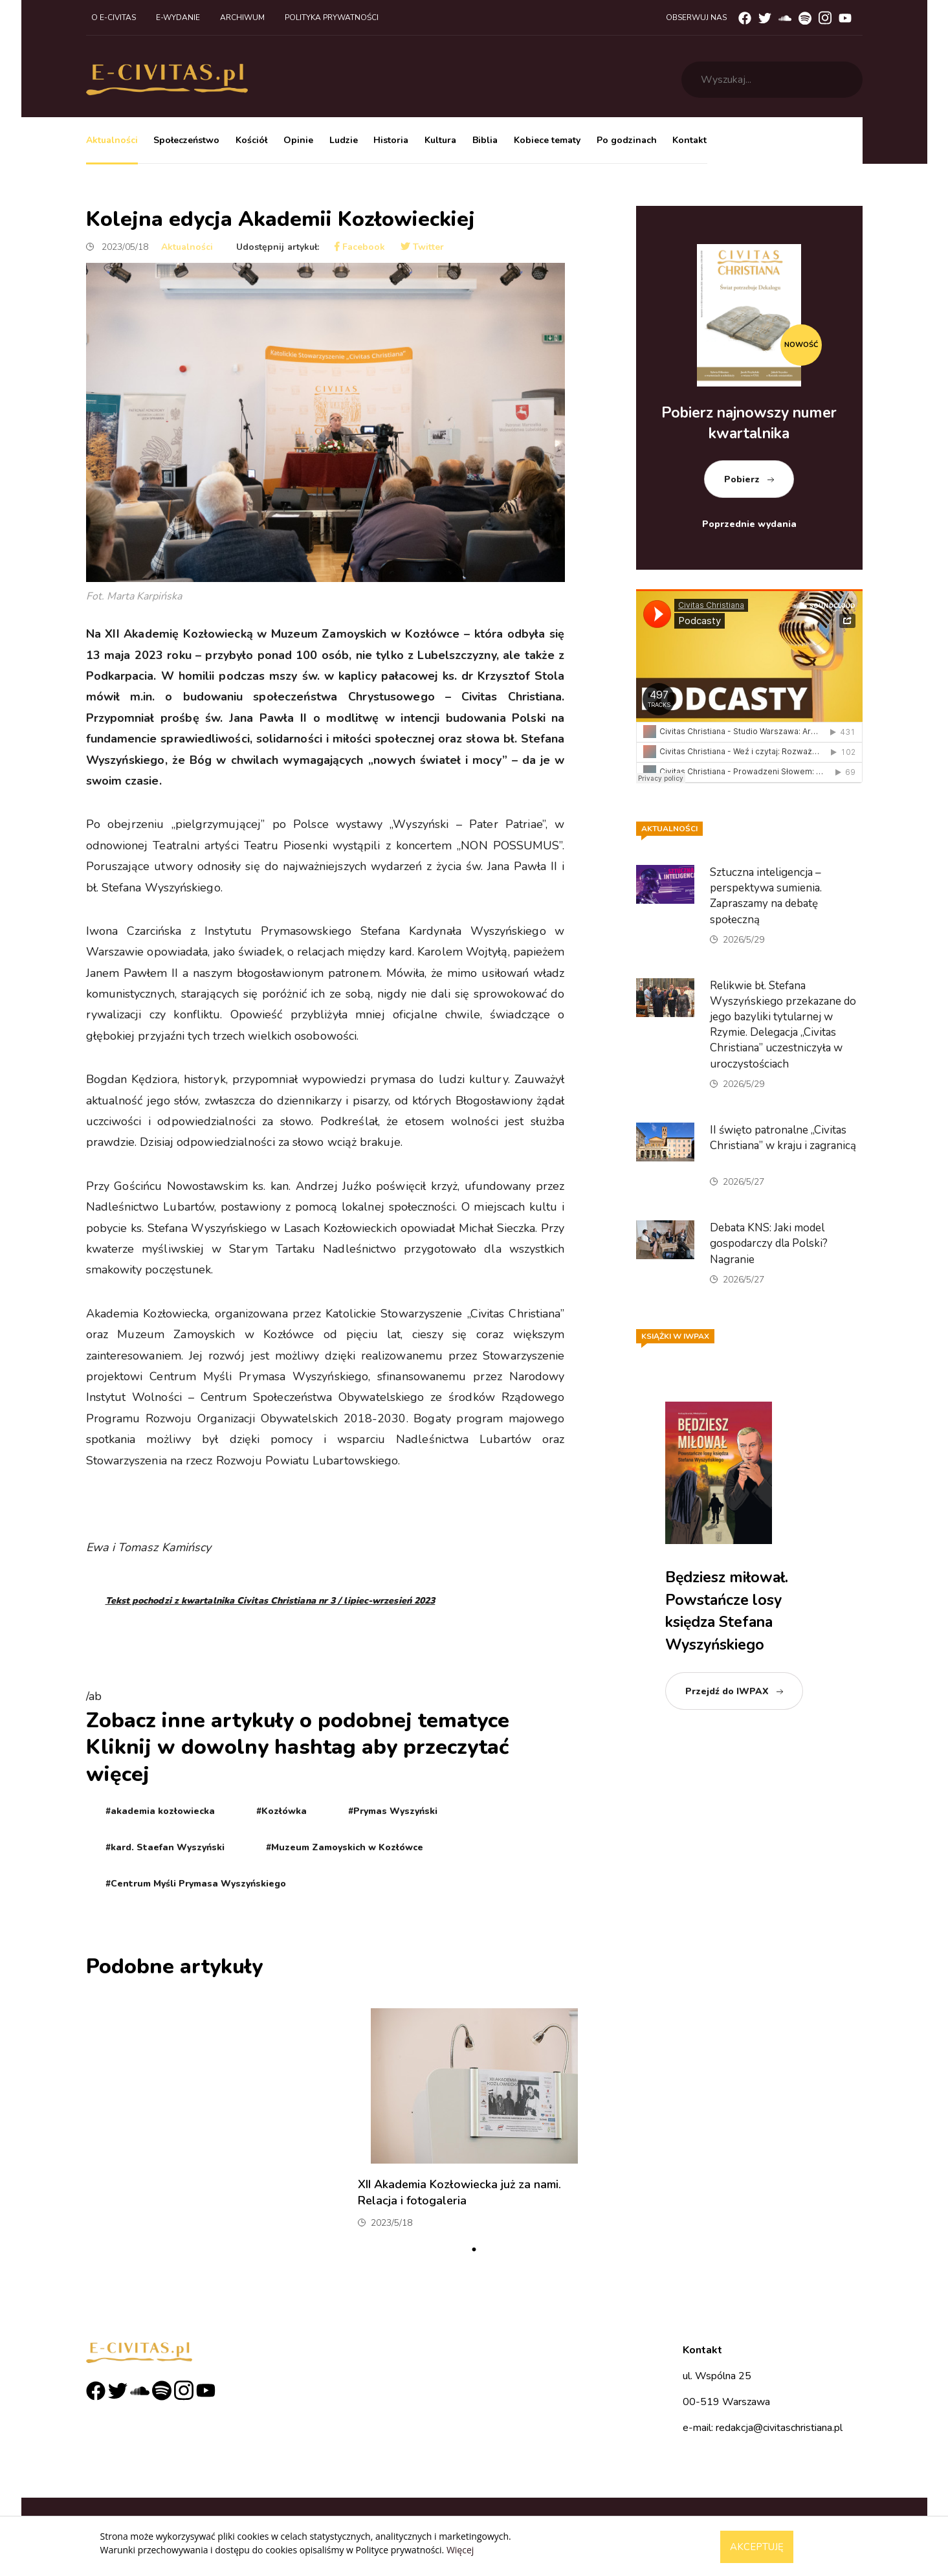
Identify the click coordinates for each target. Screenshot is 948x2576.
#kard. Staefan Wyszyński (165, 1847)
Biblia (485, 140)
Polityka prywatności (332, 17)
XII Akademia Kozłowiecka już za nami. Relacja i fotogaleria (459, 2192)
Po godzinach (627, 140)
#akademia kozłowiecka (160, 1811)
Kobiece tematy (547, 140)
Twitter (422, 247)
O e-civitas (113, 17)
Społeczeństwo (186, 140)
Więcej (460, 2550)
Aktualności (112, 140)
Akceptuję (757, 2546)
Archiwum (242, 17)
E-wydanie (178, 17)
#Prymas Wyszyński (392, 1811)
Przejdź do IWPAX (727, 1691)
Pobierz (742, 479)
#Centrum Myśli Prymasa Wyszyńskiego (195, 1883)
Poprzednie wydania (749, 524)
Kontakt (689, 140)
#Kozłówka (281, 1811)
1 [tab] (474, 2249)
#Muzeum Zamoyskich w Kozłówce (344, 1847)
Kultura (440, 140)
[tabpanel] (474, 2123)
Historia (390, 140)
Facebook (360, 247)
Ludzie (343, 140)
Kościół (251, 140)
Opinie (298, 140)
